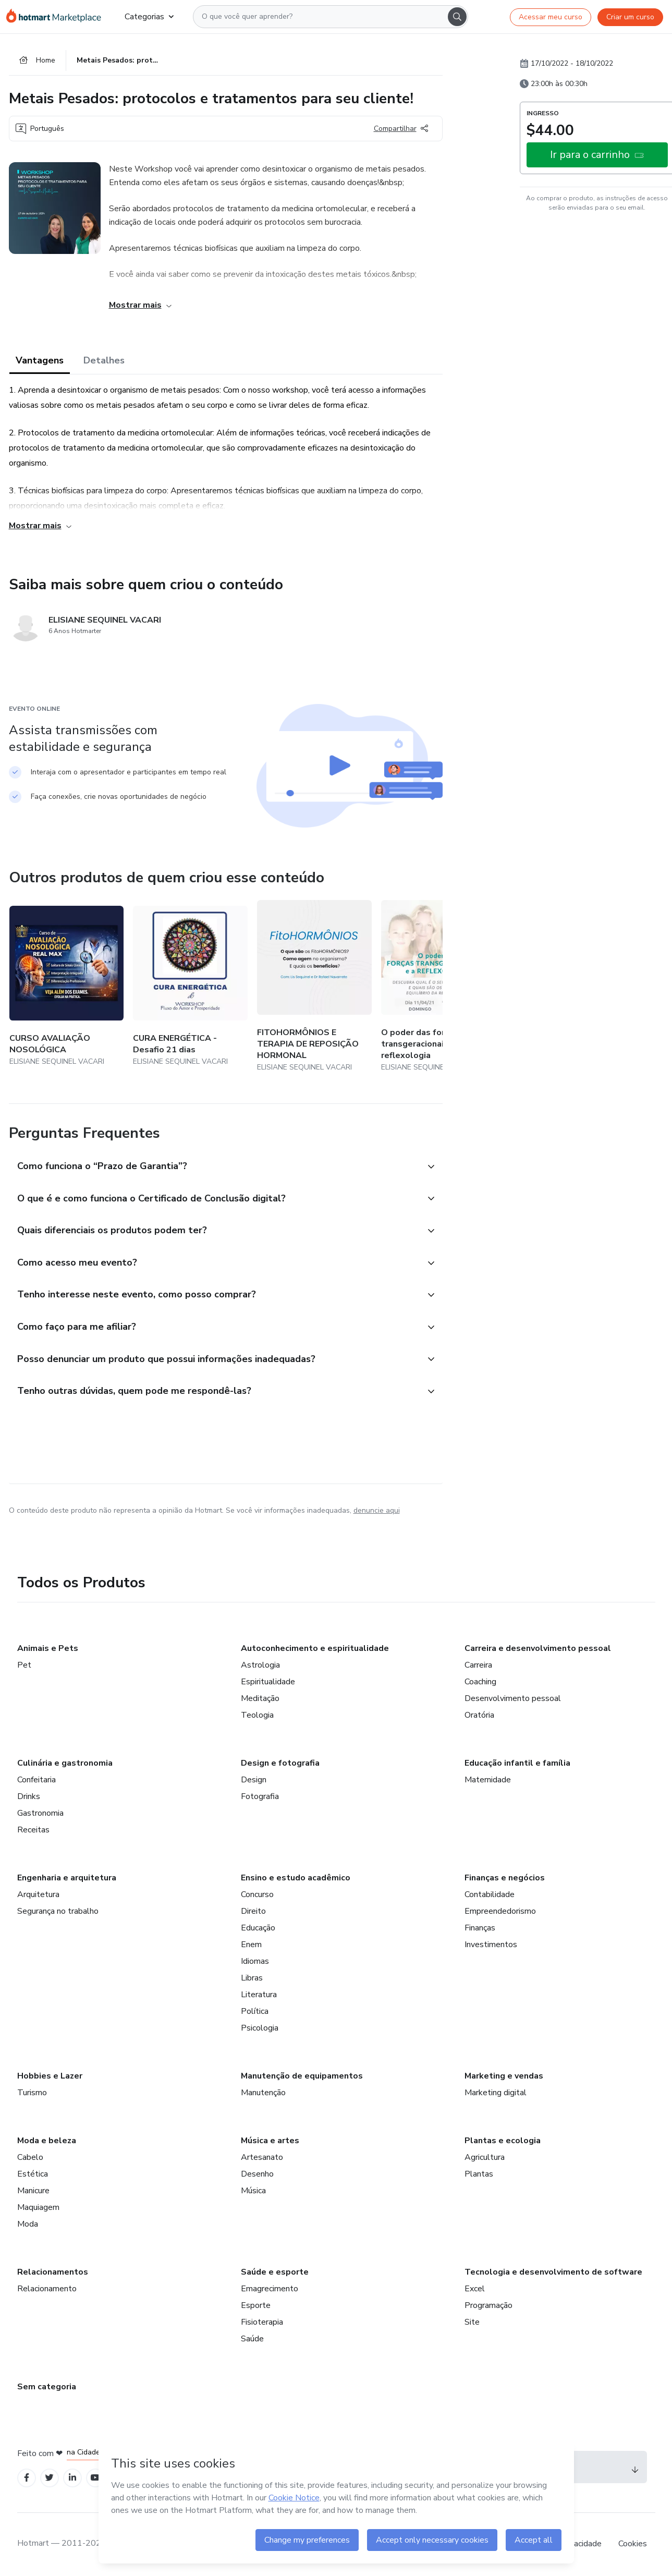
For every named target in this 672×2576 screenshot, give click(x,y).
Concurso (257, 1895)
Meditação (260, 1699)
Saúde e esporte (275, 2272)
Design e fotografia (280, 1763)
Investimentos (491, 1945)
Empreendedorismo (500, 1911)
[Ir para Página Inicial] (57, 16)
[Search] (457, 16)
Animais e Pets (47, 1649)
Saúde (252, 2339)
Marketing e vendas (504, 2076)
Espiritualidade (268, 1682)
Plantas (479, 2174)
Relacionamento (47, 2289)
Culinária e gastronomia (65, 1763)
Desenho (257, 2174)
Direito (253, 1911)
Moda (27, 2224)
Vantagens (40, 361)
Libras (252, 1978)
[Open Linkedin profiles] (72, 2479)
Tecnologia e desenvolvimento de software (553, 2272)
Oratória (479, 1715)
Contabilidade (490, 1895)
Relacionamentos (52, 2272)
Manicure (33, 2191)
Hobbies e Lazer (49, 2076)
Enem (251, 1945)
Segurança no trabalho (58, 1911)
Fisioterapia (262, 2322)
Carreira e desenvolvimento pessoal (538, 1649)
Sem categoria (46, 2387)
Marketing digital (496, 2093)
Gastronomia (40, 1813)
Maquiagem (38, 2208)
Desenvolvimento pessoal (513, 1699)
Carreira (478, 1665)
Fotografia (260, 1797)
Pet (24, 1665)
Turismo (32, 2093)
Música (253, 2191)
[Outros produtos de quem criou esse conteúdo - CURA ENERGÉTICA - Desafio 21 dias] (190, 987)
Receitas (33, 1830)
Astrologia (260, 1665)
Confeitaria (36, 1780)
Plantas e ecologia (503, 2141)
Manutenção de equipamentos (302, 2076)
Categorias (149, 16)
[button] (214, 1167)
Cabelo (30, 2158)
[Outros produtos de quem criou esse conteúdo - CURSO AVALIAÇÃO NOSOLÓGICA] (66, 987)
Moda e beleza (46, 2141)
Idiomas (255, 1961)
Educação (258, 1928)
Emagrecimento (269, 2289)
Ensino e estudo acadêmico (295, 1878)
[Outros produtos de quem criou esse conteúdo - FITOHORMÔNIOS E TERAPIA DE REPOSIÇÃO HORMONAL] (314, 987)
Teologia (257, 1715)
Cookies (632, 2544)
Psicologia (259, 2028)
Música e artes (270, 2141)
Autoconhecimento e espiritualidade (315, 1649)
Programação (488, 2306)
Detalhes (104, 361)
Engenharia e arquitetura (66, 1878)
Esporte (256, 2306)
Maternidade (488, 1780)
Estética (32, 2174)
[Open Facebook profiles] (26, 2479)
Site (472, 2322)
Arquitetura (38, 1895)
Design (253, 1780)
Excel (475, 2289)
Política (254, 2012)
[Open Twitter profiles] (49, 2479)
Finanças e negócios (505, 1878)
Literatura (259, 1995)
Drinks (28, 1797)
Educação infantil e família (517, 1763)
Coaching (480, 1682)
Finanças (480, 1928)
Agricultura (485, 2158)
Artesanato (262, 2158)
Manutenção (263, 2093)
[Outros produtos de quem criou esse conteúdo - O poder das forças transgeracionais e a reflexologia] (438, 987)
